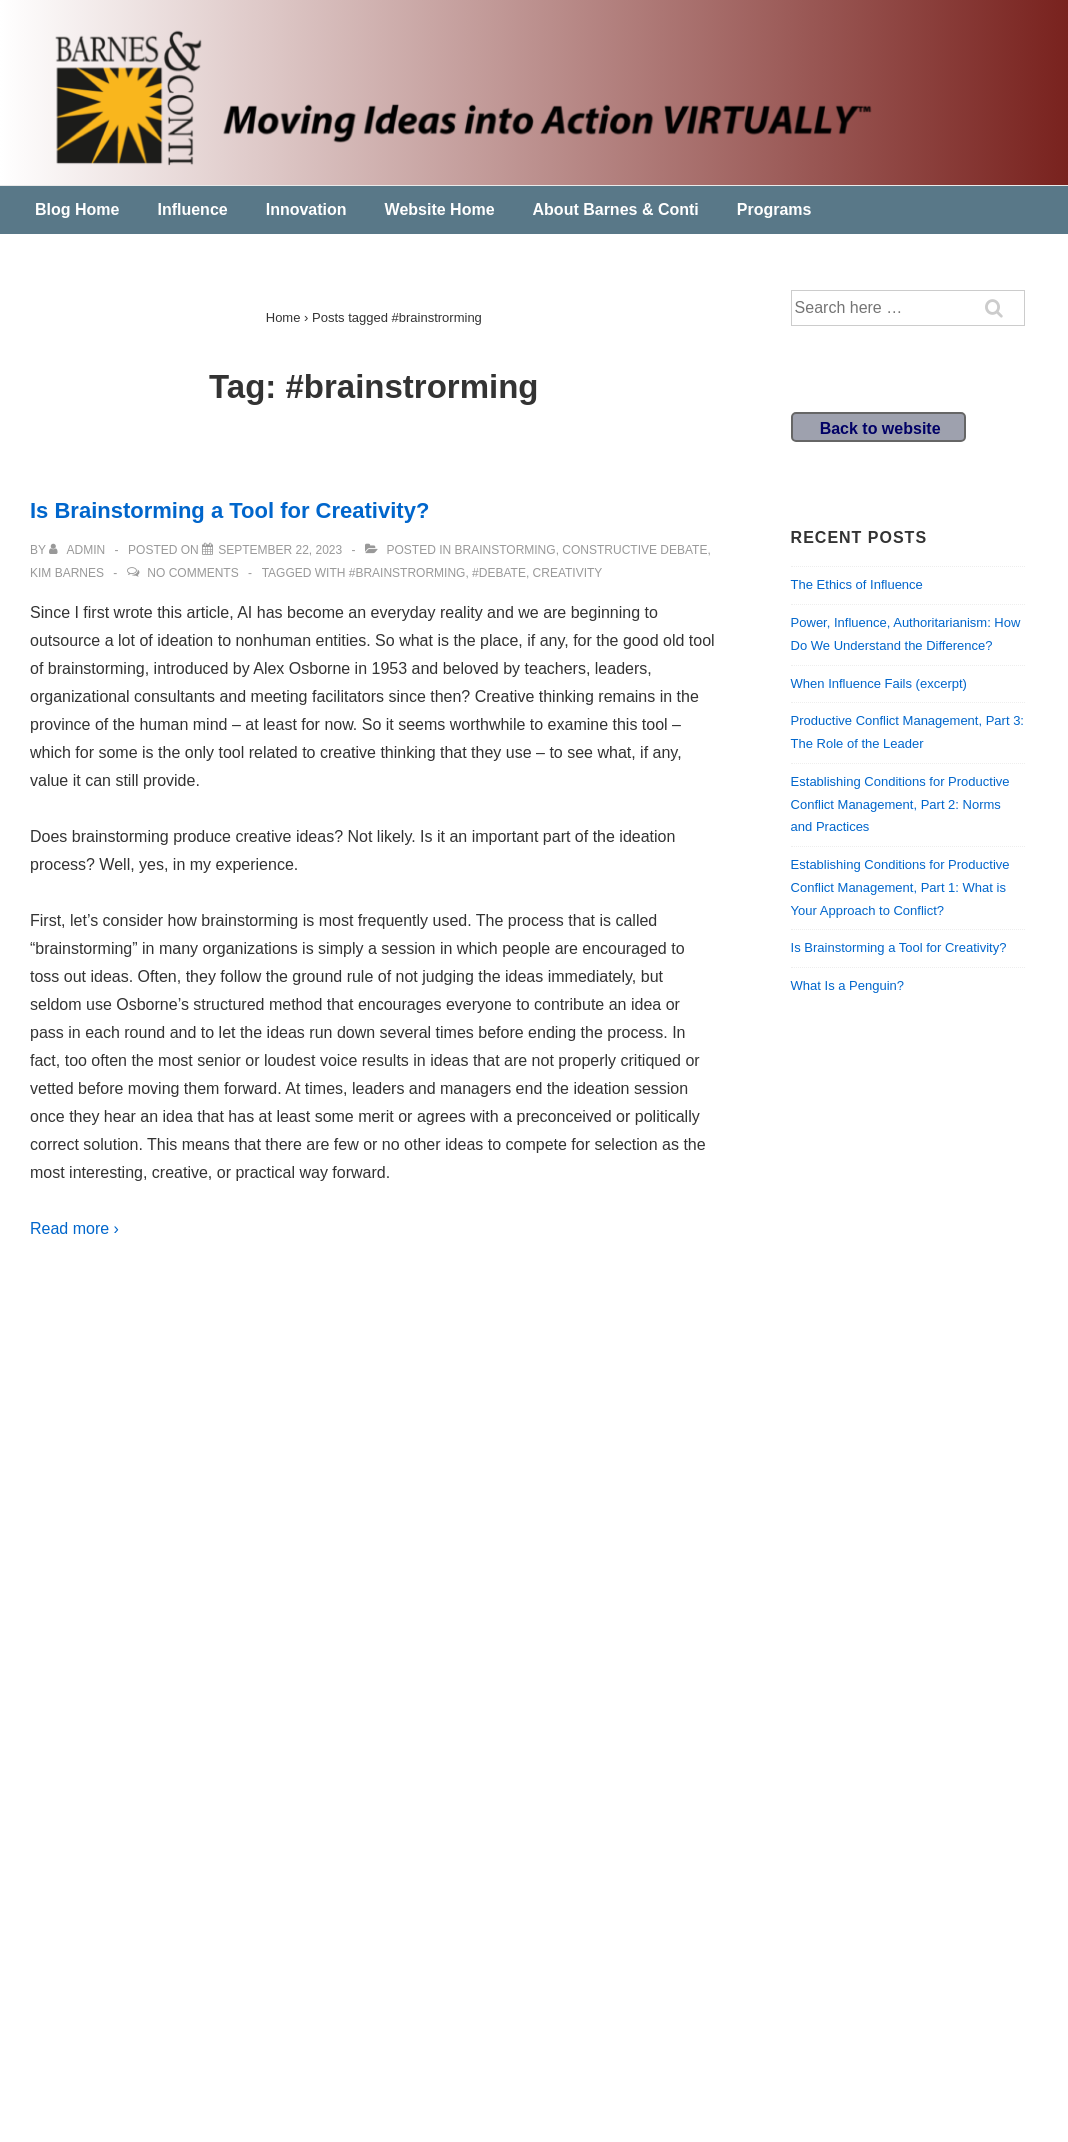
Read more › (74, 1228)
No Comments (192, 573)
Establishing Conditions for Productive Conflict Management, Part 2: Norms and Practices (900, 804)
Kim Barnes (67, 573)
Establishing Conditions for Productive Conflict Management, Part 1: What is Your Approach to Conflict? (900, 887)
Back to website (880, 428)
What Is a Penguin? (847, 985)
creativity (568, 573)
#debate (499, 573)
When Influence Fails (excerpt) (879, 683)
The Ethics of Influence (857, 584)
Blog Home (77, 209)
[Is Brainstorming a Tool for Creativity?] (280, 550)
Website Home (440, 209)
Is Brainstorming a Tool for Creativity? (229, 510)
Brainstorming (505, 550)
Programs (774, 209)
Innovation (306, 209)
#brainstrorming (407, 573)
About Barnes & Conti (616, 209)
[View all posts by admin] (78, 550)
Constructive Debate (634, 550)
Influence (192, 209)
